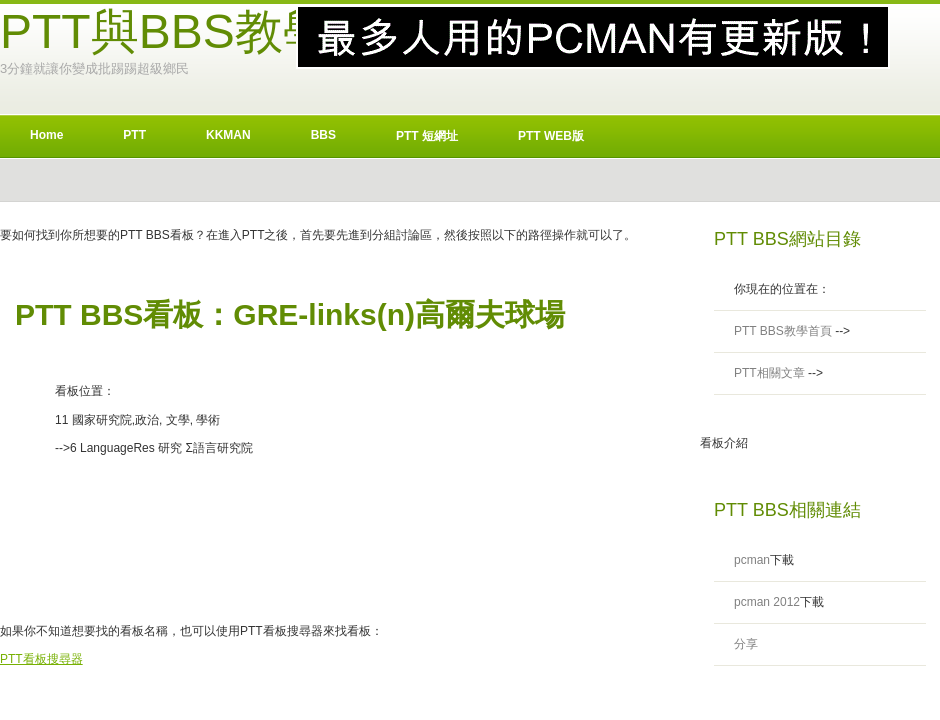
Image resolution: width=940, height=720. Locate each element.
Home (46, 135)
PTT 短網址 (427, 136)
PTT (134, 135)
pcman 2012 (767, 602)
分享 (746, 644)
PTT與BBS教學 (165, 31)
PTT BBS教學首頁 (783, 331)
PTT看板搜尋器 (41, 659)
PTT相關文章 (769, 373)
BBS (323, 135)
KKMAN (228, 135)
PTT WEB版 (551, 136)
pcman (752, 560)
